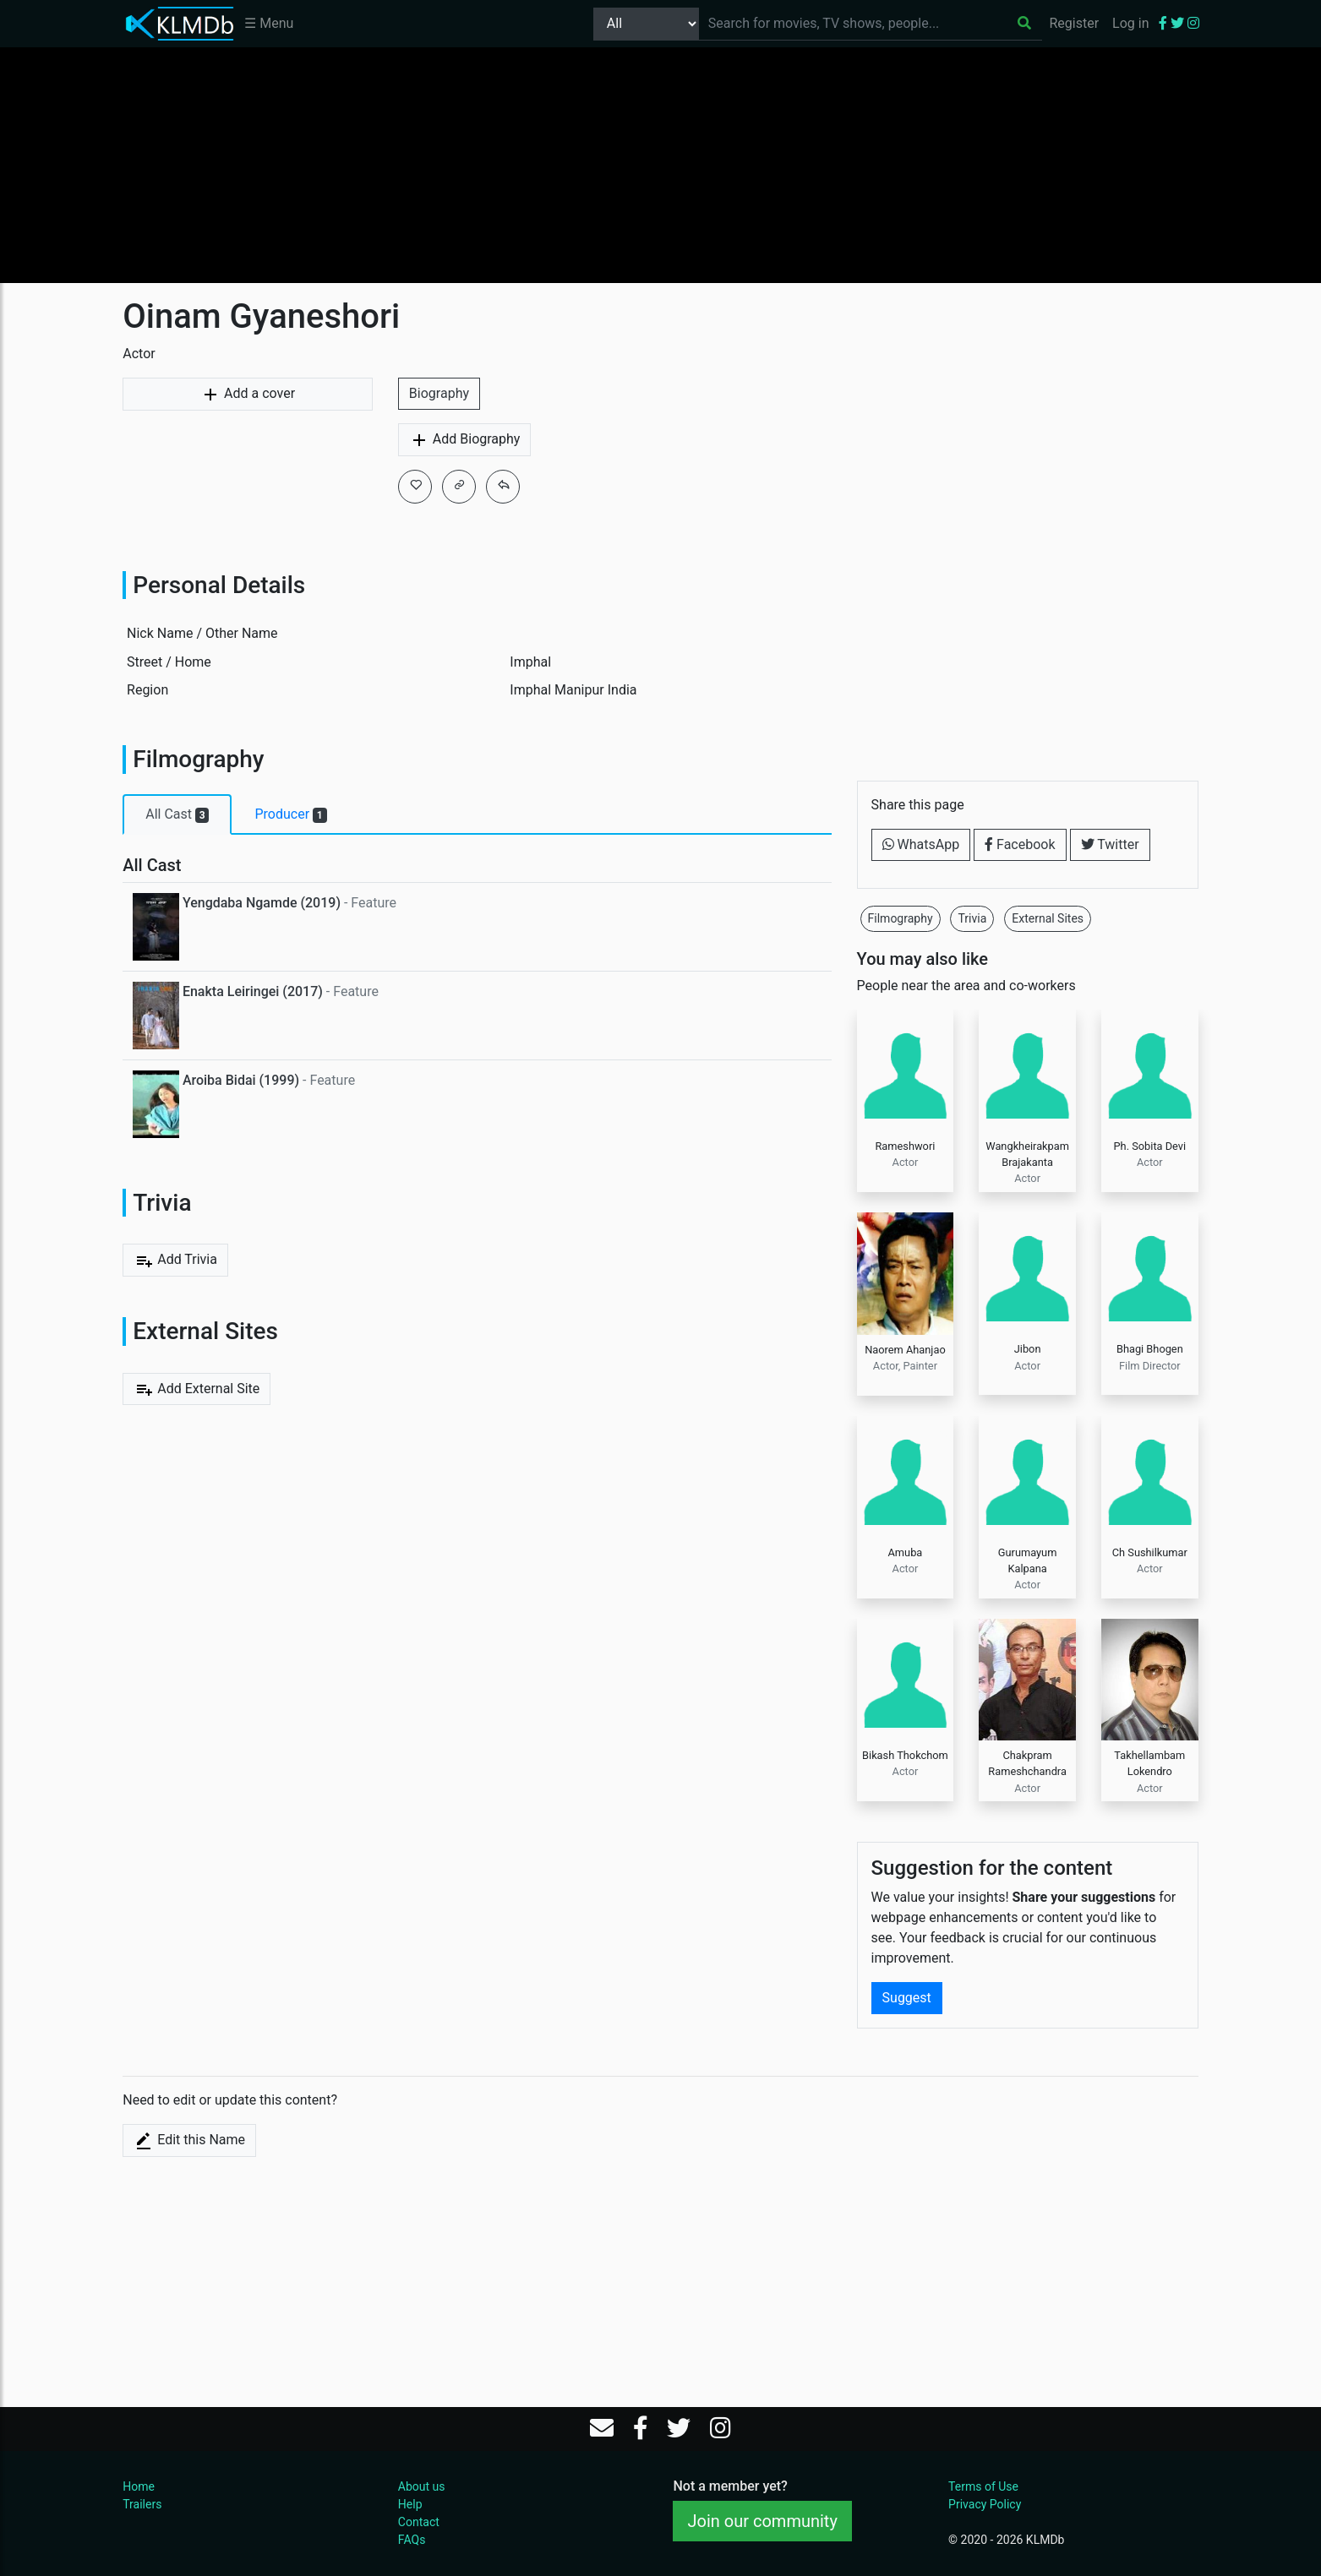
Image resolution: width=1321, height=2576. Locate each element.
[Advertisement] (661, 164)
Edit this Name (189, 2141)
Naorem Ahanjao (905, 1349)
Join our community (762, 2521)
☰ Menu (268, 23)
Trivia (972, 918)
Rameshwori (905, 1146)
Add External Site (196, 1389)
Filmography (900, 918)
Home (139, 2486)
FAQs (412, 2539)
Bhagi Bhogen (1149, 1348)
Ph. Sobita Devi (1150, 1146)
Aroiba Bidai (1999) (241, 1080)
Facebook (1020, 844)
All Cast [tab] (177, 814)
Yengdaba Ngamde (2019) (262, 903)
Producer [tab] (290, 814)
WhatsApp (921, 844)
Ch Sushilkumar (1149, 1552)
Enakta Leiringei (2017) (253, 991)
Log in (1130, 23)
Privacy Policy (984, 2504)
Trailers (142, 2504)
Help (410, 2504)
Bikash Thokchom (905, 1755)
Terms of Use (983, 2486)
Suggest (906, 1998)
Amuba (905, 1552)
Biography (439, 393)
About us (421, 2486)
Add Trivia (175, 1260)
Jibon (1027, 1348)
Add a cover (247, 394)
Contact (418, 2522)
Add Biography (465, 440)
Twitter (1110, 844)
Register (1074, 23)
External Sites (1048, 918)
